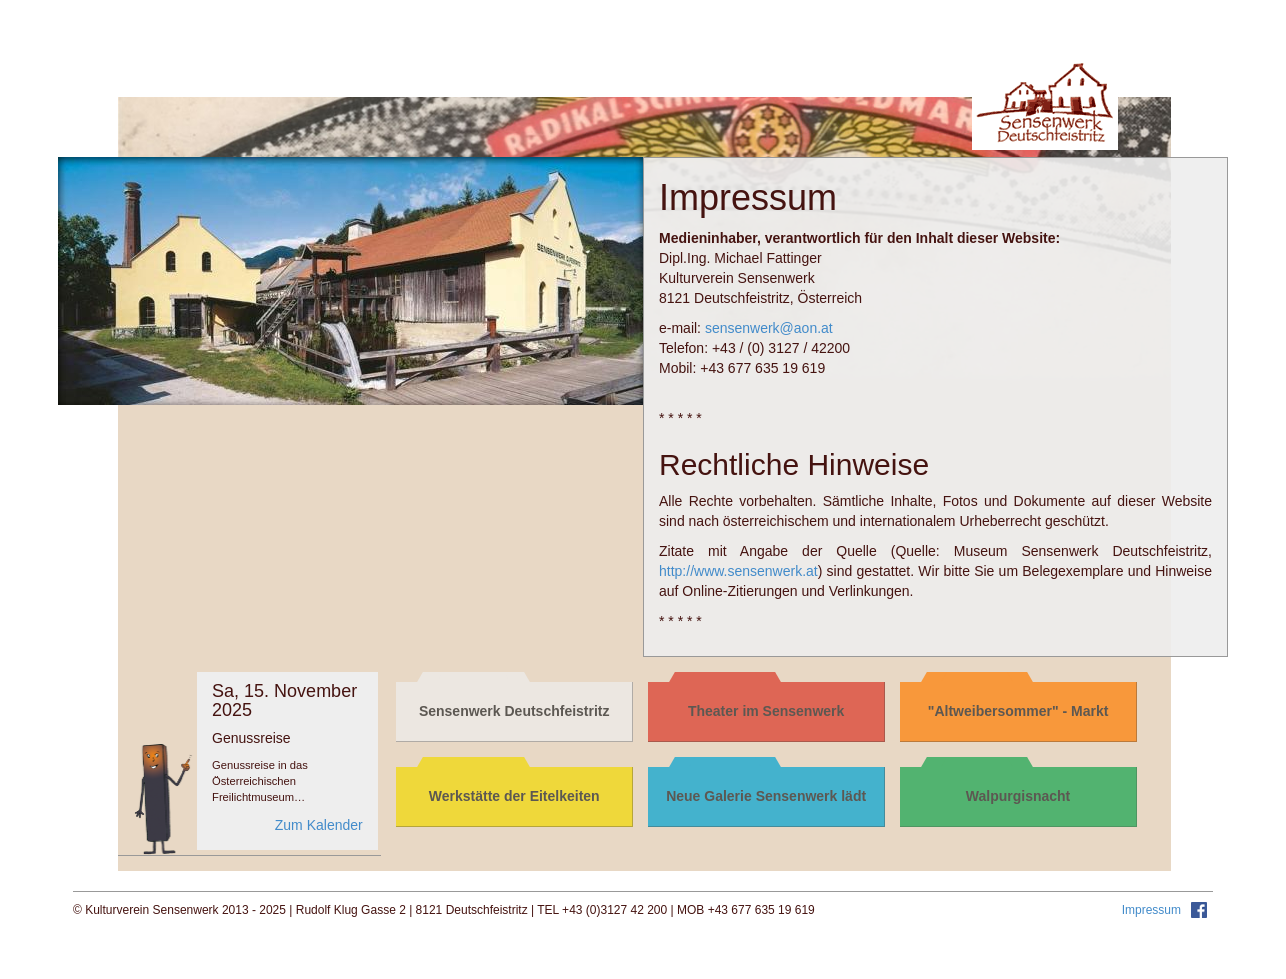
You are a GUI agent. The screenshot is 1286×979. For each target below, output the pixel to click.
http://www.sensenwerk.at (738, 571)
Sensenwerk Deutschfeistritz (514, 711)
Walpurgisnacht (1018, 796)
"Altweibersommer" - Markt (1018, 711)
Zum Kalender (319, 825)
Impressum (1153, 910)
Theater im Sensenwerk (766, 711)
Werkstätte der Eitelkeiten (514, 796)
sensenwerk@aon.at (769, 328)
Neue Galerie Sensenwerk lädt (766, 796)
